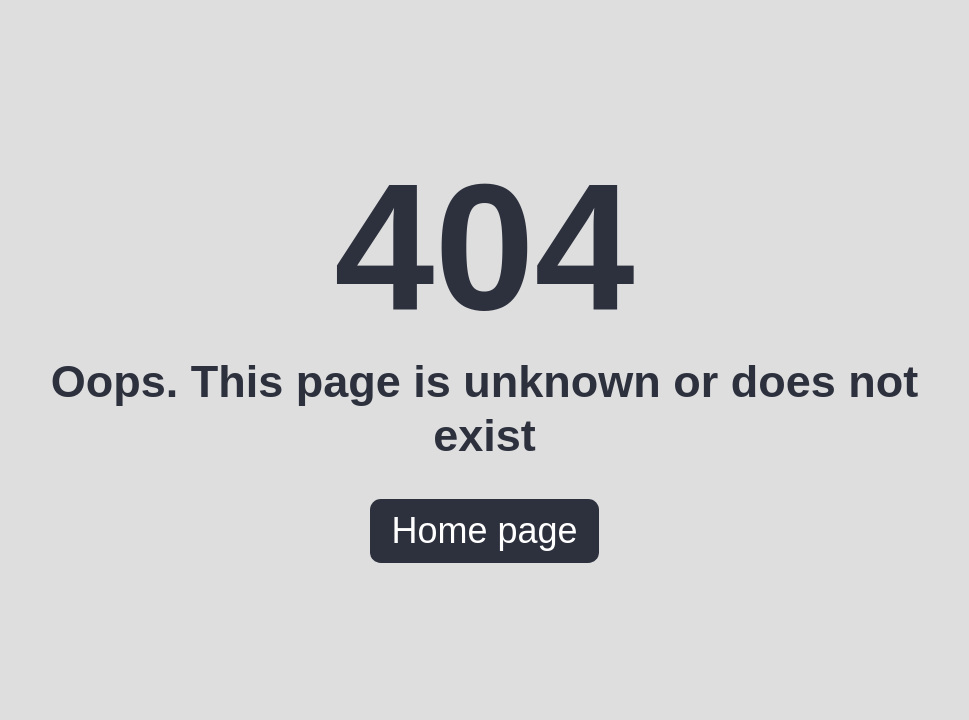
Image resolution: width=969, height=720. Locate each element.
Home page (484, 530)
